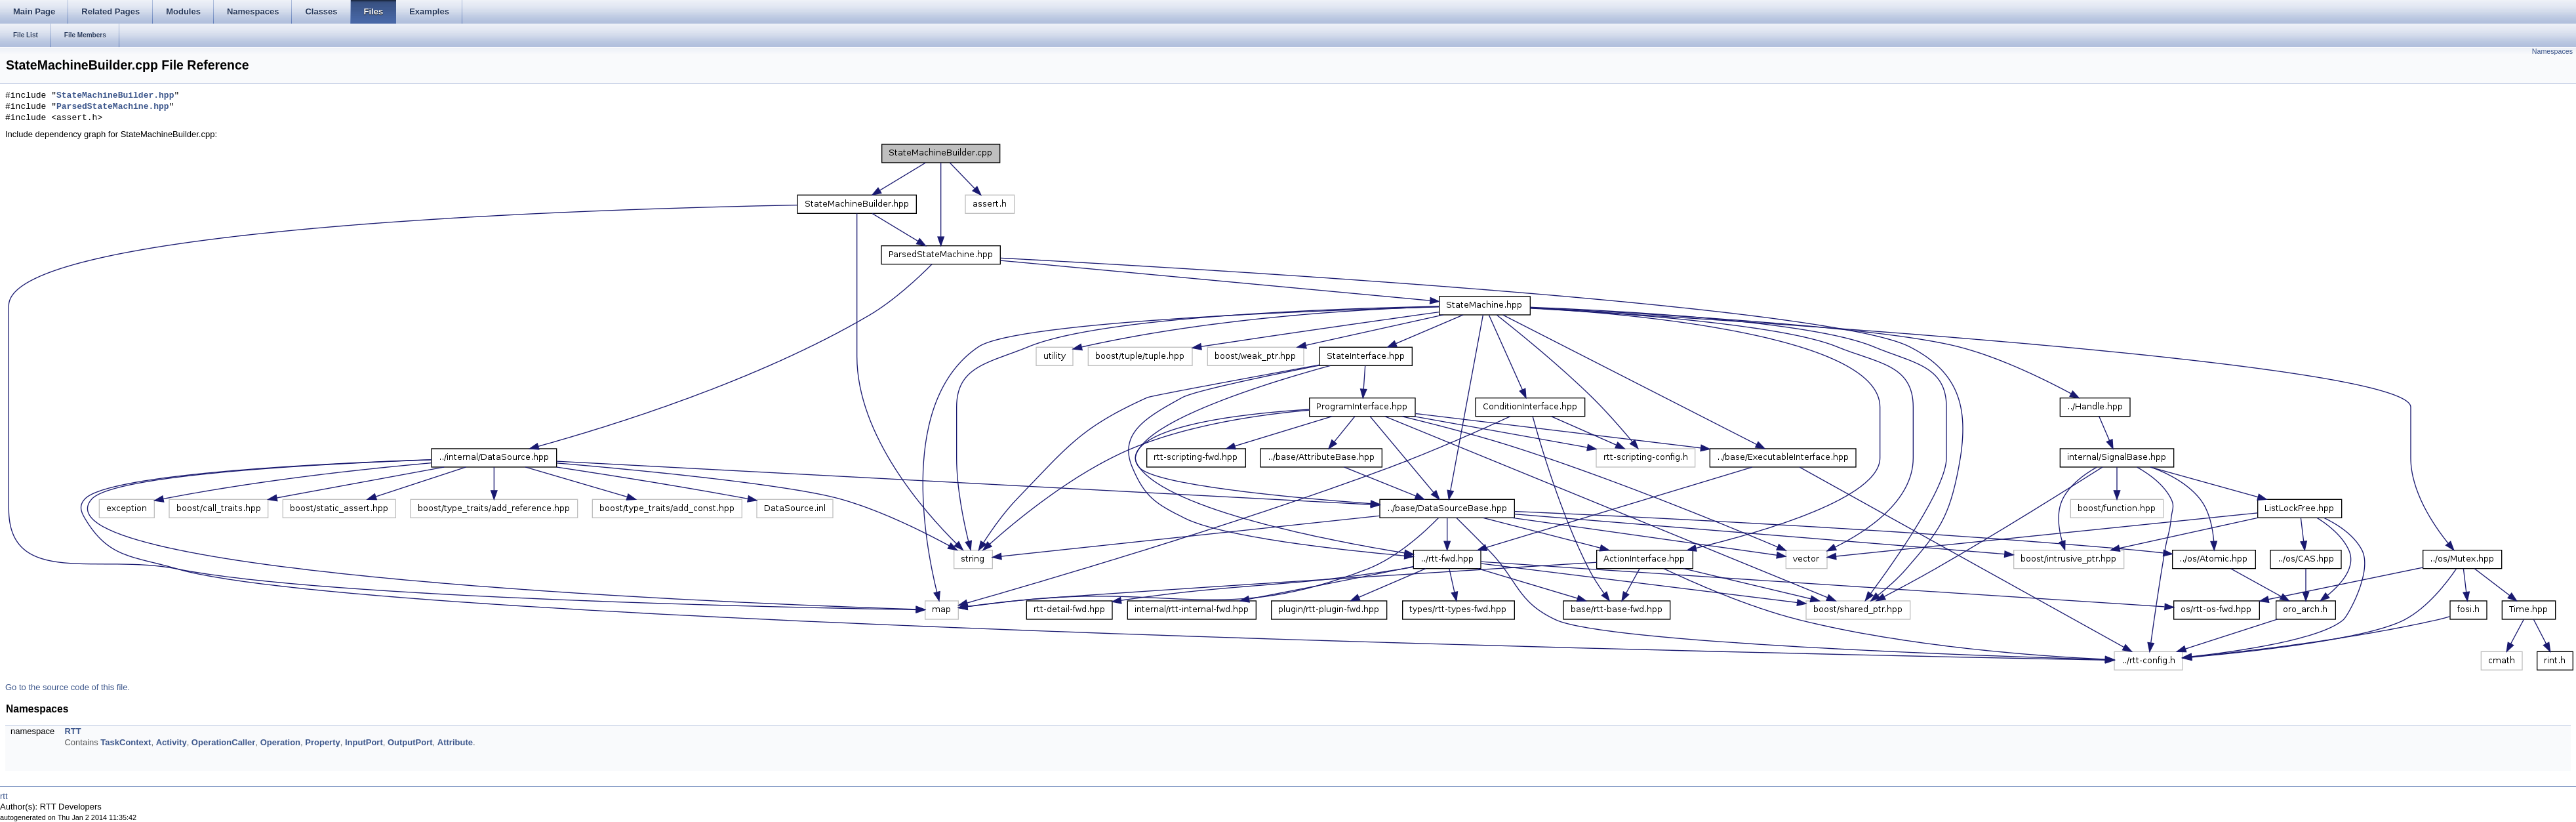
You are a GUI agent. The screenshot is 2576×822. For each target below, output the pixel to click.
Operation (280, 742)
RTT (72, 731)
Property (322, 742)
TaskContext (125, 742)
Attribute (455, 742)
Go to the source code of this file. (67, 687)
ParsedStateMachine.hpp (112, 107)
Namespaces (2552, 51)
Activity (171, 742)
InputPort (364, 742)
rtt (4, 796)
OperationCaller (223, 742)
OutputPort (410, 742)
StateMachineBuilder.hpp (115, 96)
